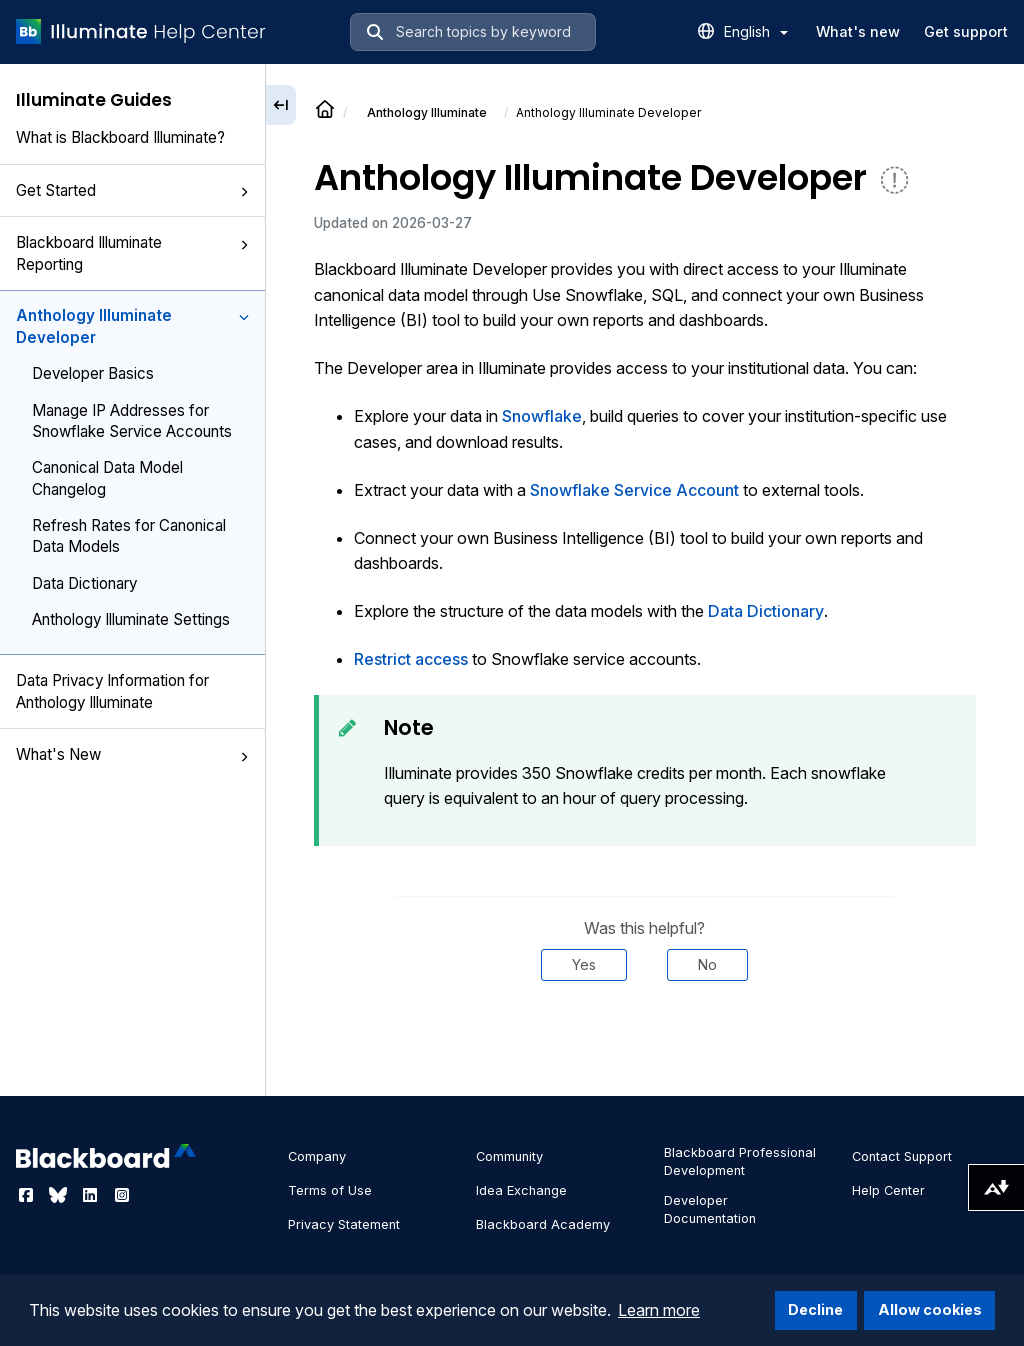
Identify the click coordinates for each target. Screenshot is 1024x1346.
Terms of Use (330, 1190)
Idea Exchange (521, 1190)
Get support (966, 31)
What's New (132, 754)
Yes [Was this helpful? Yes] (584, 964)
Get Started (132, 190)
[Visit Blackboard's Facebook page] (28, 1195)
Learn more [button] (659, 1310)
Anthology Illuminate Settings (131, 619)
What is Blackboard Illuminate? (120, 137)
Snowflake (542, 416)
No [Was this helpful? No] (707, 964)
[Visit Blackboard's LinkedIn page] (92, 1195)
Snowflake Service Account (634, 490)
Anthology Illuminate (427, 112)
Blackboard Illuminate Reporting (132, 253)
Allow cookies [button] (930, 1309)
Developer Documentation (710, 1209)
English (756, 31)
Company (317, 1156)
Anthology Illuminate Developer (132, 326)
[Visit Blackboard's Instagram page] (122, 1195)
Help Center (888, 1190)
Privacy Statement (344, 1224)
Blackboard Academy (543, 1224)
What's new (858, 31)
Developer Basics (93, 373)
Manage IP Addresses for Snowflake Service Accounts (132, 421)
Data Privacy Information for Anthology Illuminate (112, 691)
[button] (244, 192)
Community (509, 1156)
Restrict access (411, 659)
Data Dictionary (84, 583)
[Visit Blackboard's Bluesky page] (60, 1195)
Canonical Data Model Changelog (107, 478)
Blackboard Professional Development (740, 1161)
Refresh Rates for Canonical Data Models (129, 536)
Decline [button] (815, 1309)
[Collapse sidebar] (281, 105)
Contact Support (902, 1156)
